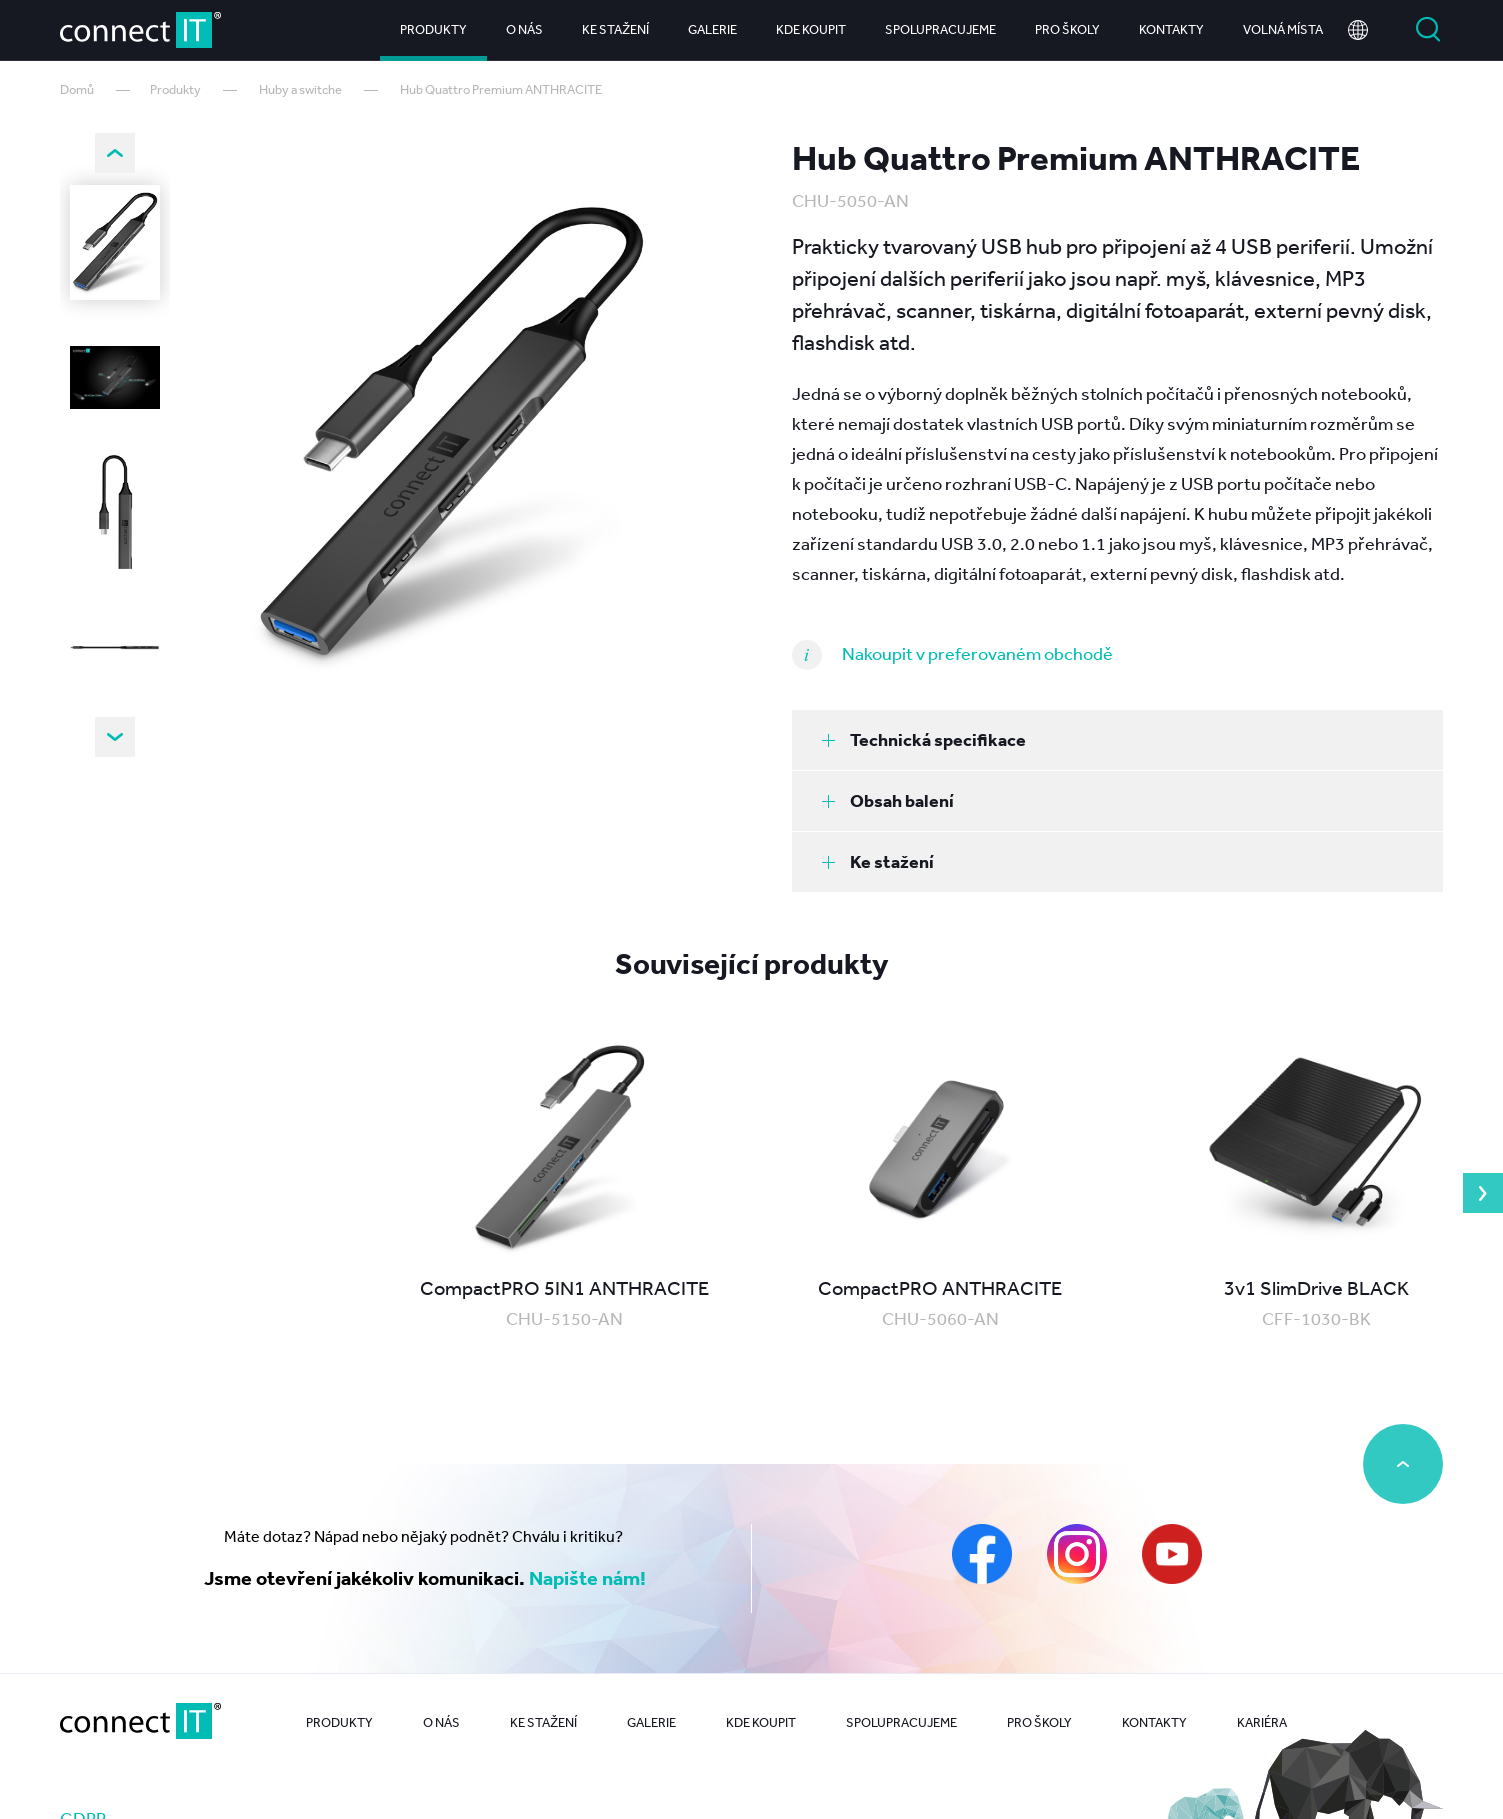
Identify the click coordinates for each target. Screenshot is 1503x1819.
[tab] (1118, 740)
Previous (115, 153)
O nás (524, 29)
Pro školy (1067, 29)
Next (115, 737)
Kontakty (1171, 29)
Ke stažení (615, 29)
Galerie (712, 29)
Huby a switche (300, 89)
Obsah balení (888, 800)
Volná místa (1283, 29)
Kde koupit (811, 29)
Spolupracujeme (940, 29)
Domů (77, 89)
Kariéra (1262, 1722)
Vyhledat (1428, 30)
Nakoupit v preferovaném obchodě (977, 653)
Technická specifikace (924, 739)
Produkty (433, 29)
